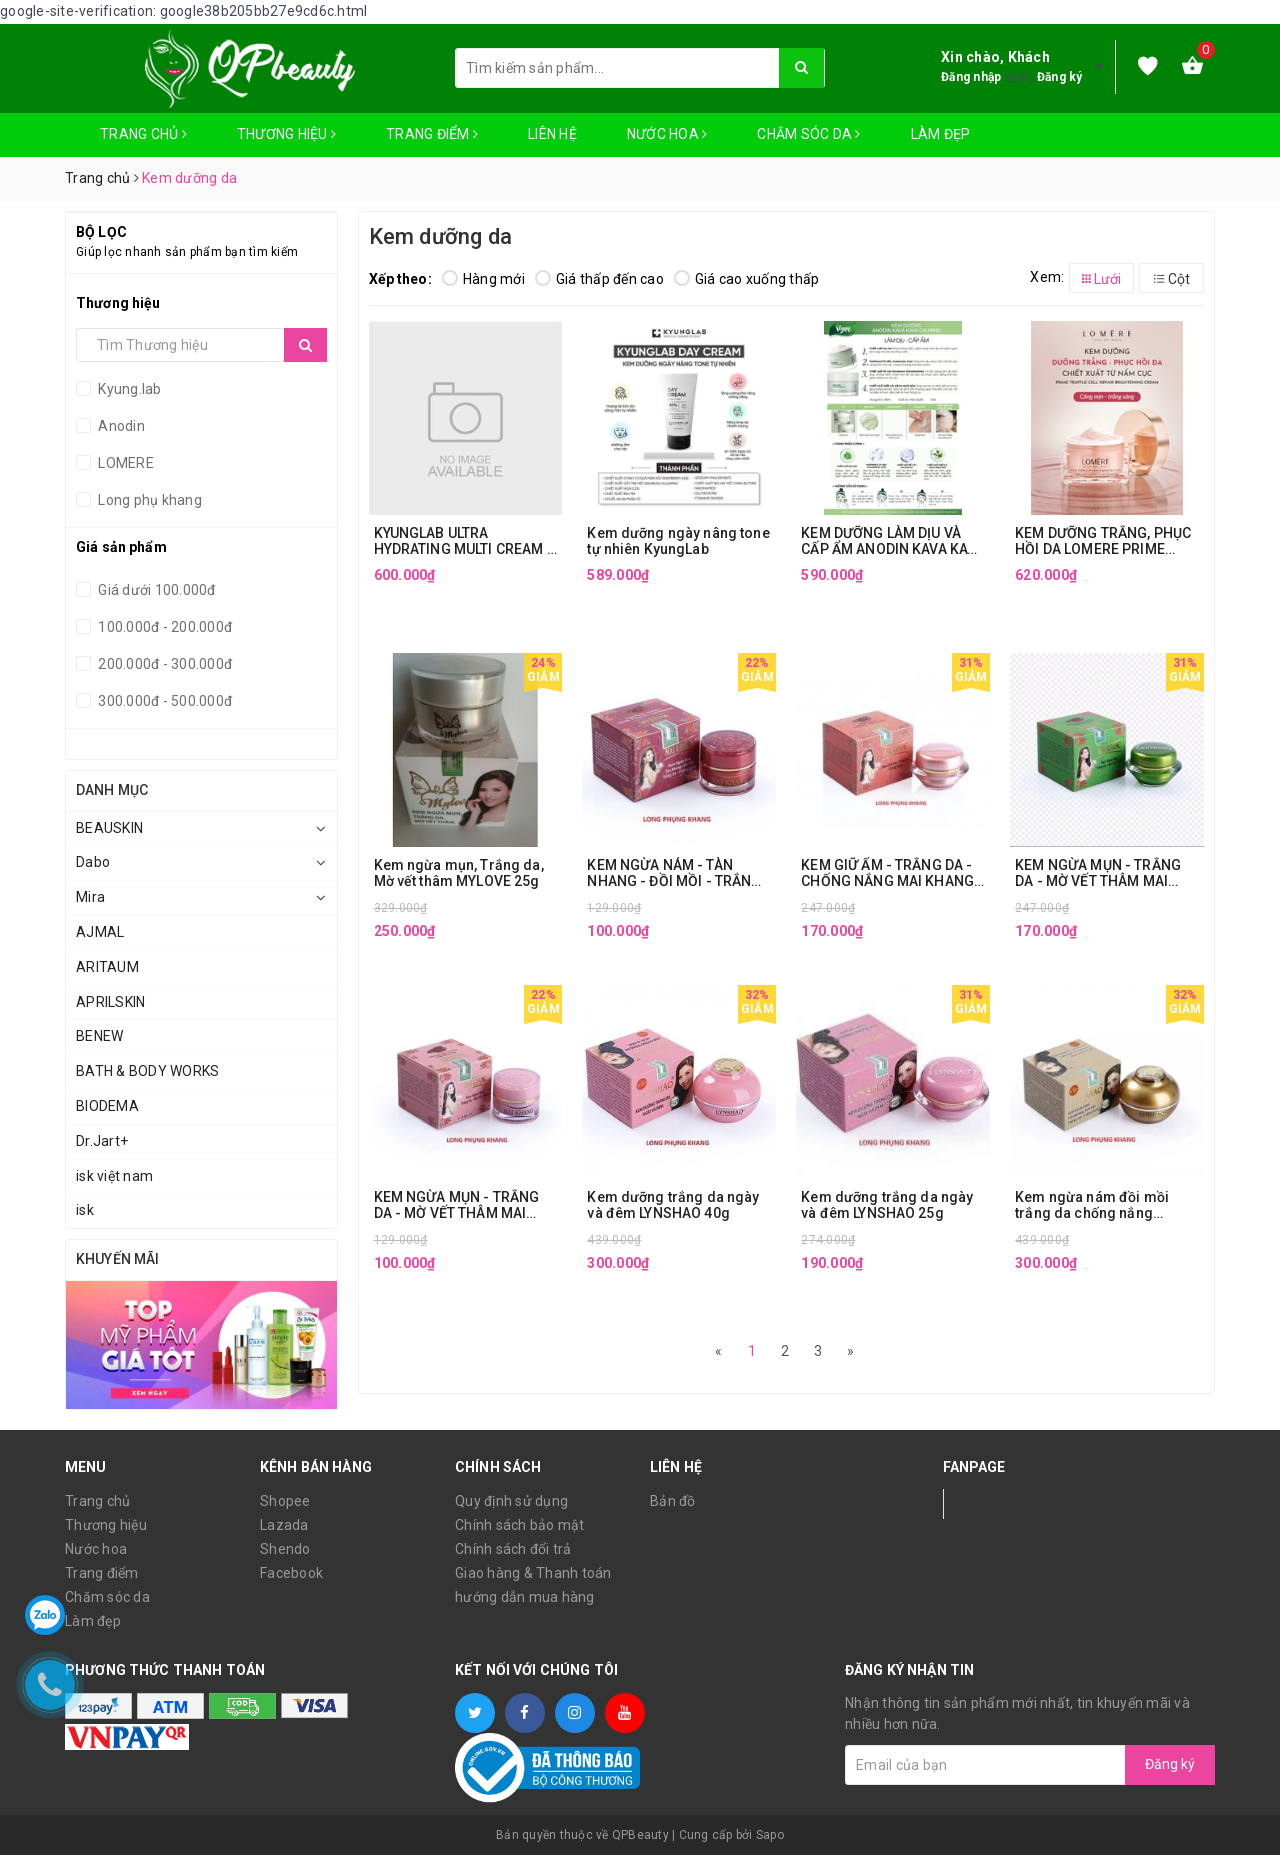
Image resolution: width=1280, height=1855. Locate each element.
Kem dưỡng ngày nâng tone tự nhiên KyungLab (678, 541)
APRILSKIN (110, 1002)
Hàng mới (483, 279)
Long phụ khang (148, 500)
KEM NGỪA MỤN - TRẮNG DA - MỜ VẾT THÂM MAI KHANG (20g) (1098, 873)
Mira (90, 897)
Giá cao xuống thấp (747, 279)
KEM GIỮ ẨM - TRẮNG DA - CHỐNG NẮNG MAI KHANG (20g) (887, 873)
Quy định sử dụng (511, 1501)
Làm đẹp (941, 134)
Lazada (284, 1525)
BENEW (99, 1036)
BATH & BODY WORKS (147, 1071)
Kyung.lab (128, 389)
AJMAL (100, 932)
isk (85, 1210)
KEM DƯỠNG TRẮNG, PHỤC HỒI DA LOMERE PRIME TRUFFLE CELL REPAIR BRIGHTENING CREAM (1103, 541)
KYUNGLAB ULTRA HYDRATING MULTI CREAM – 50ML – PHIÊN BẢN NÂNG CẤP (465, 541)
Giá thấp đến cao (599, 279)
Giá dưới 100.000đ (155, 590)
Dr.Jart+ (102, 1141)
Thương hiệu (286, 134)
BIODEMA (107, 1106)
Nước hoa (667, 134)
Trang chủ (143, 134)
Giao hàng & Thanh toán (533, 1573)
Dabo (93, 862)
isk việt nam (114, 1176)
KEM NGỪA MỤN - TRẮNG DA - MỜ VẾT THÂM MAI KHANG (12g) (457, 1205)
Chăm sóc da (808, 134)
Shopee (285, 1501)
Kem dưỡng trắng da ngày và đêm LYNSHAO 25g (887, 1205)
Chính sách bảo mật (520, 1525)
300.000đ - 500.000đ (163, 701)
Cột (1172, 279)
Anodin (120, 426)
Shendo (285, 1549)
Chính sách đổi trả (513, 1549)
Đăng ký (1060, 77)
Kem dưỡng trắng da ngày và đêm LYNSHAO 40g (673, 1205)
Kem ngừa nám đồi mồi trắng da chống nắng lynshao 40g (1092, 1205)
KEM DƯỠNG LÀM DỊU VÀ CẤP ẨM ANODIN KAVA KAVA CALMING (892, 541)
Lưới (1101, 279)
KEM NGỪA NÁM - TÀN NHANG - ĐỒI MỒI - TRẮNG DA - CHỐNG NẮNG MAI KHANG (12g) (674, 873)
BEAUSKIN (109, 828)
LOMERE (124, 463)
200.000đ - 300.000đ (163, 664)
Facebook (291, 1573)
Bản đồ (673, 1501)
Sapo (770, 1835)
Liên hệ (552, 134)
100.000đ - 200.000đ (163, 627)
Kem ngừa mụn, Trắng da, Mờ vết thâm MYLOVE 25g (459, 873)
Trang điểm (432, 134)
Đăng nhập (971, 77)
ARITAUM (107, 967)
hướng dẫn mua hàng (525, 1597)
